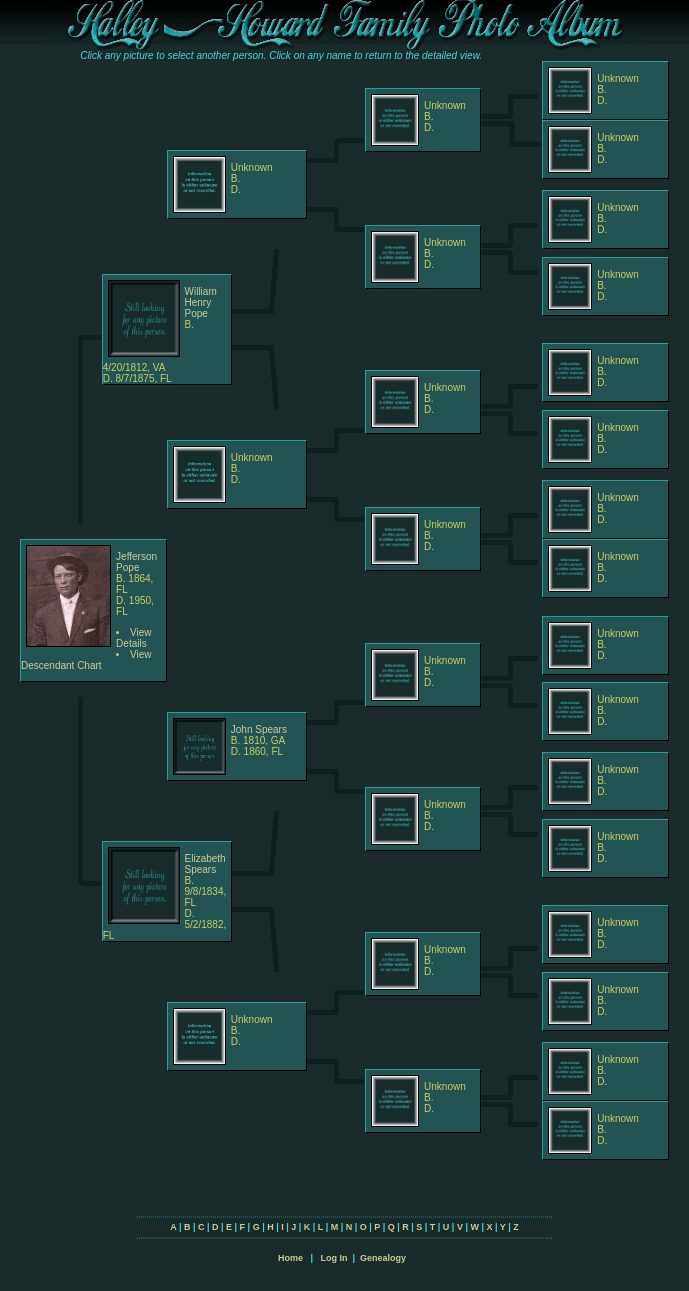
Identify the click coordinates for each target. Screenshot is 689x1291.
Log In (333, 1258)
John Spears (259, 729)
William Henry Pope (201, 302)
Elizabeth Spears (205, 864)
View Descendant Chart (86, 660)
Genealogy (383, 1258)
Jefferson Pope (136, 562)
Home (290, 1258)
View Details (134, 638)
